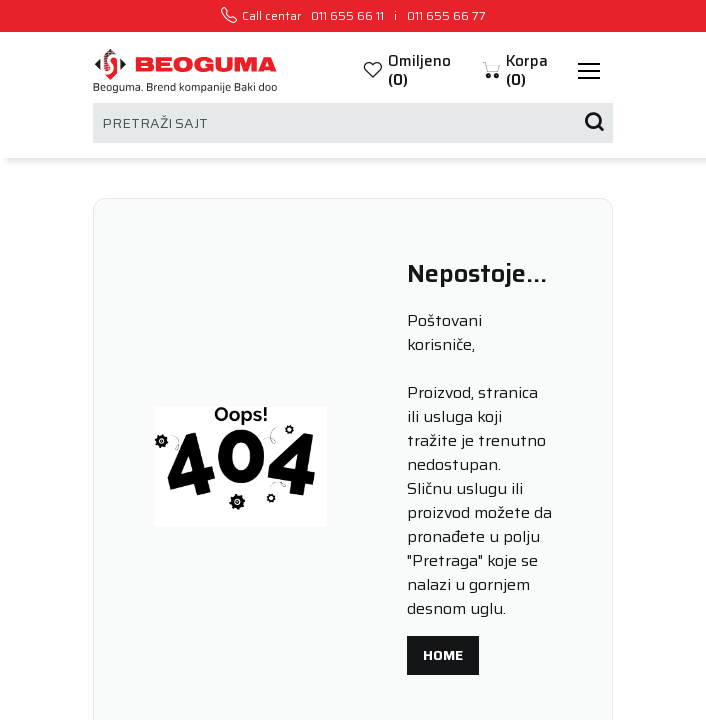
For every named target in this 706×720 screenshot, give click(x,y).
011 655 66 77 (446, 16)
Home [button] (443, 655)
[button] (524, 70)
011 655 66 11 (347, 16)
